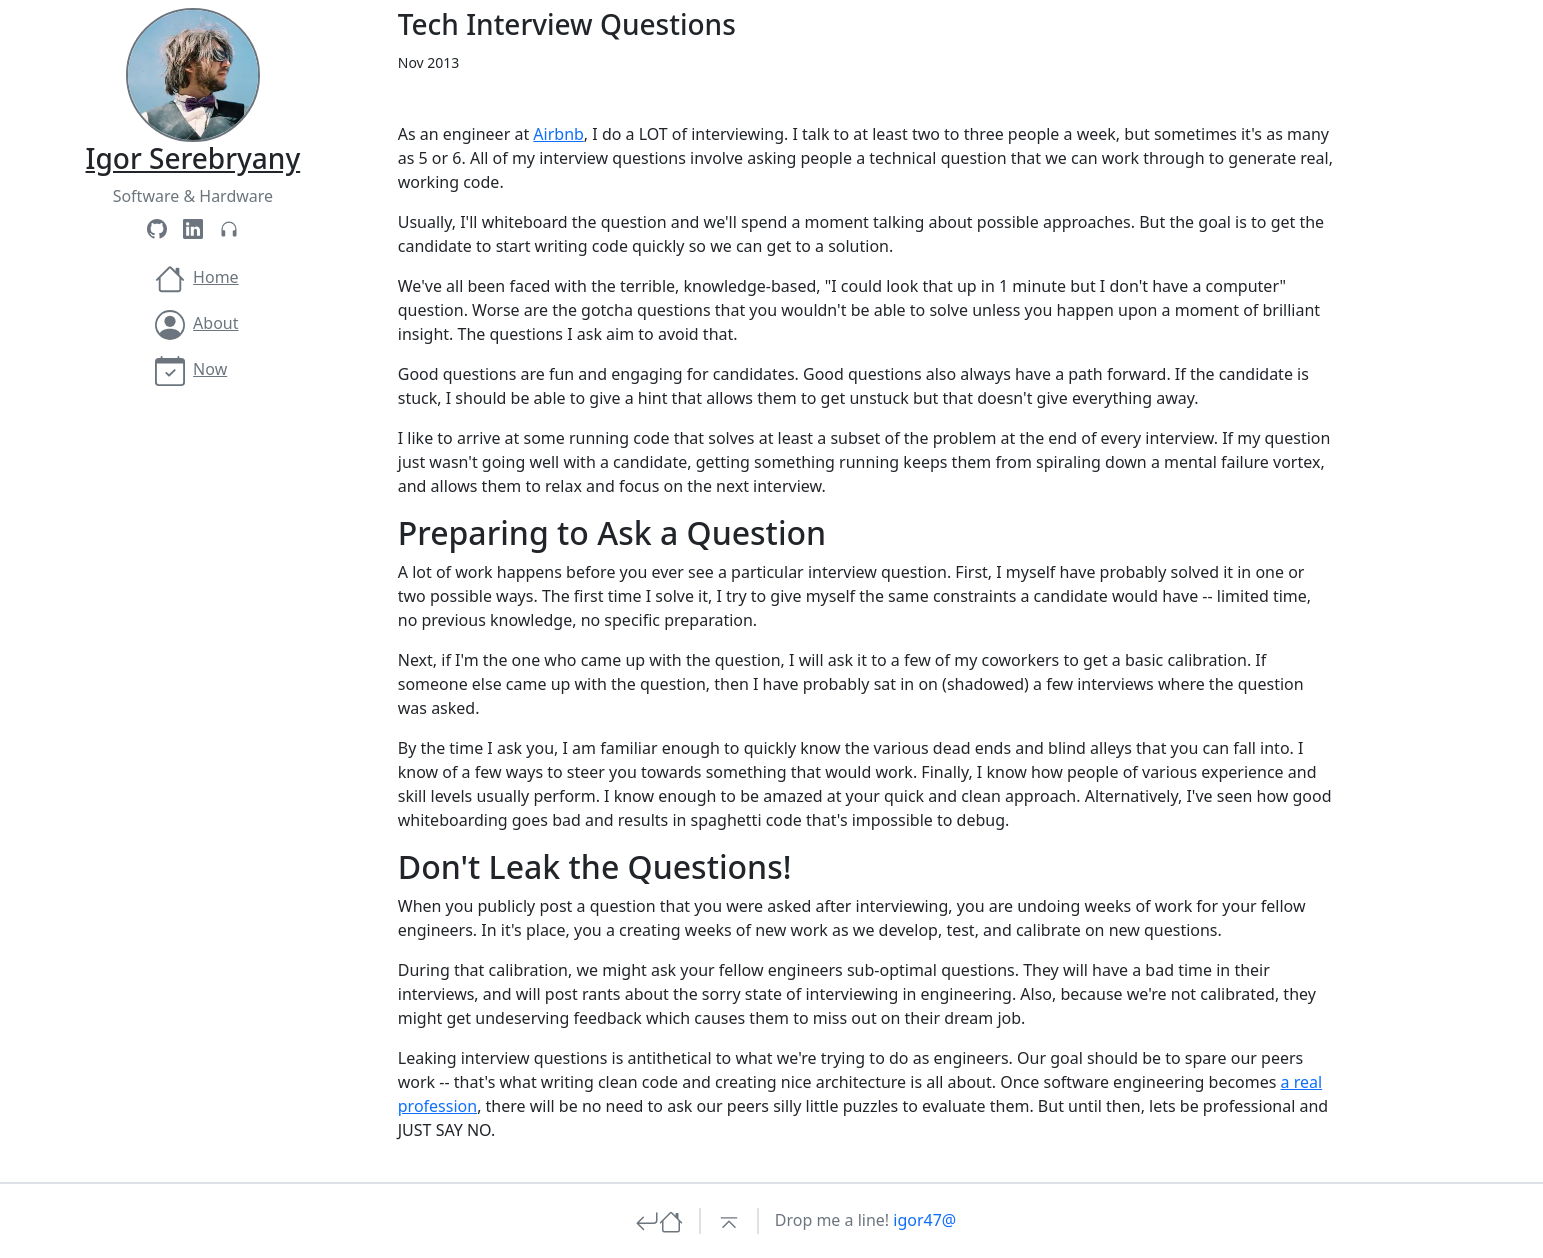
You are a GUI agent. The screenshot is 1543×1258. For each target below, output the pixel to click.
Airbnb (558, 134)
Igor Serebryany (193, 158)
